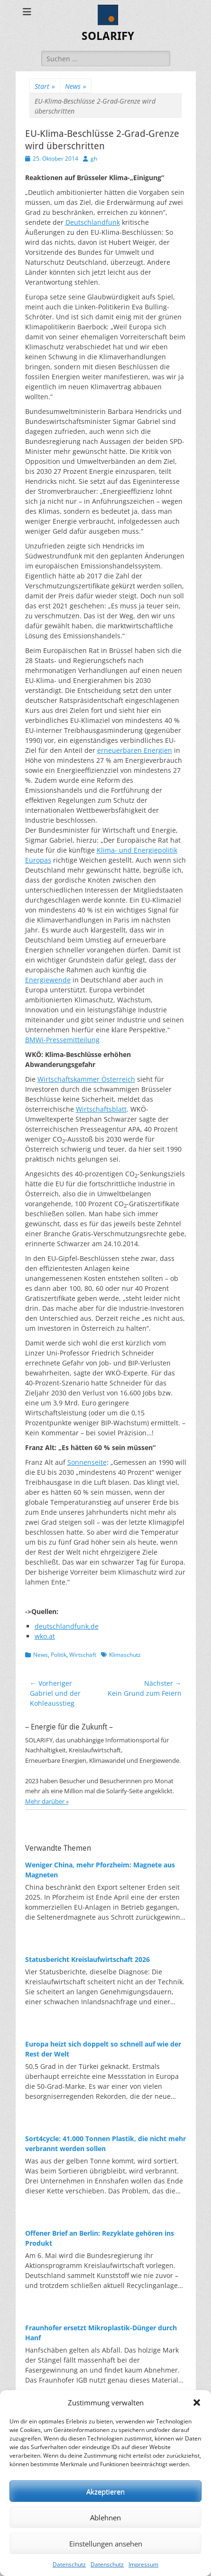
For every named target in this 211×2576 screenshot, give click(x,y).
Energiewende (48, 979)
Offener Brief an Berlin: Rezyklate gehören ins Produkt (99, 2238)
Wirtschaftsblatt (101, 1109)
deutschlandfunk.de (67, 1626)
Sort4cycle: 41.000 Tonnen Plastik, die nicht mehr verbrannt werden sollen (105, 2143)
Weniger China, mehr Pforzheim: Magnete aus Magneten (100, 1869)
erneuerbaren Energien (134, 750)
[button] (197, 2402)
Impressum (143, 2564)
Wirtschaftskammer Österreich (86, 1079)
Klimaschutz (125, 1655)
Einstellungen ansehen (105, 2543)
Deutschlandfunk (92, 222)
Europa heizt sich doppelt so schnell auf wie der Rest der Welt (103, 2048)
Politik (58, 1655)
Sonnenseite (87, 1462)
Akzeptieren (105, 2491)
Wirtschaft (82, 1655)
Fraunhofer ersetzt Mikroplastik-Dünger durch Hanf (101, 2332)
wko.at (45, 1636)
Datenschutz (69, 2564)
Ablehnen (105, 2517)
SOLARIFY (108, 36)
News (75, 86)
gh (94, 158)
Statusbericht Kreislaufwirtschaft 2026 (87, 1959)
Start (45, 86)
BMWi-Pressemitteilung (62, 1039)
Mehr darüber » (47, 1801)
